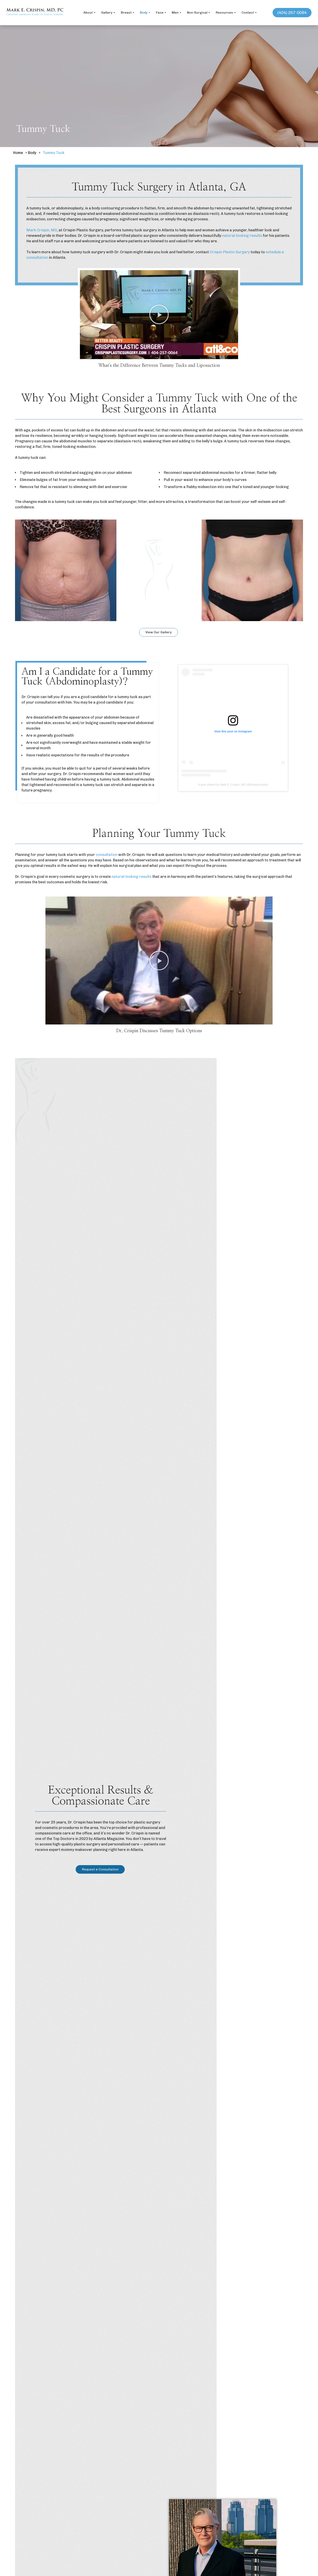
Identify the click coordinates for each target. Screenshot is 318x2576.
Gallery (108, 12)
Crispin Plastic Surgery (230, 252)
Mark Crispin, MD (41, 230)
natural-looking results (242, 235)
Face (161, 12)
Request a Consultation (100, 1869)
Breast (127, 12)
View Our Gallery (158, 632)
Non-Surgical (198, 12)
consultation (106, 854)
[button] (159, 314)
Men (176, 12)
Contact (249, 12)
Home (18, 153)
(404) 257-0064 (292, 12)
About (89, 12)
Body (145, 12)
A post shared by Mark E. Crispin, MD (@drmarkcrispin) (233, 784)
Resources (226, 12)
